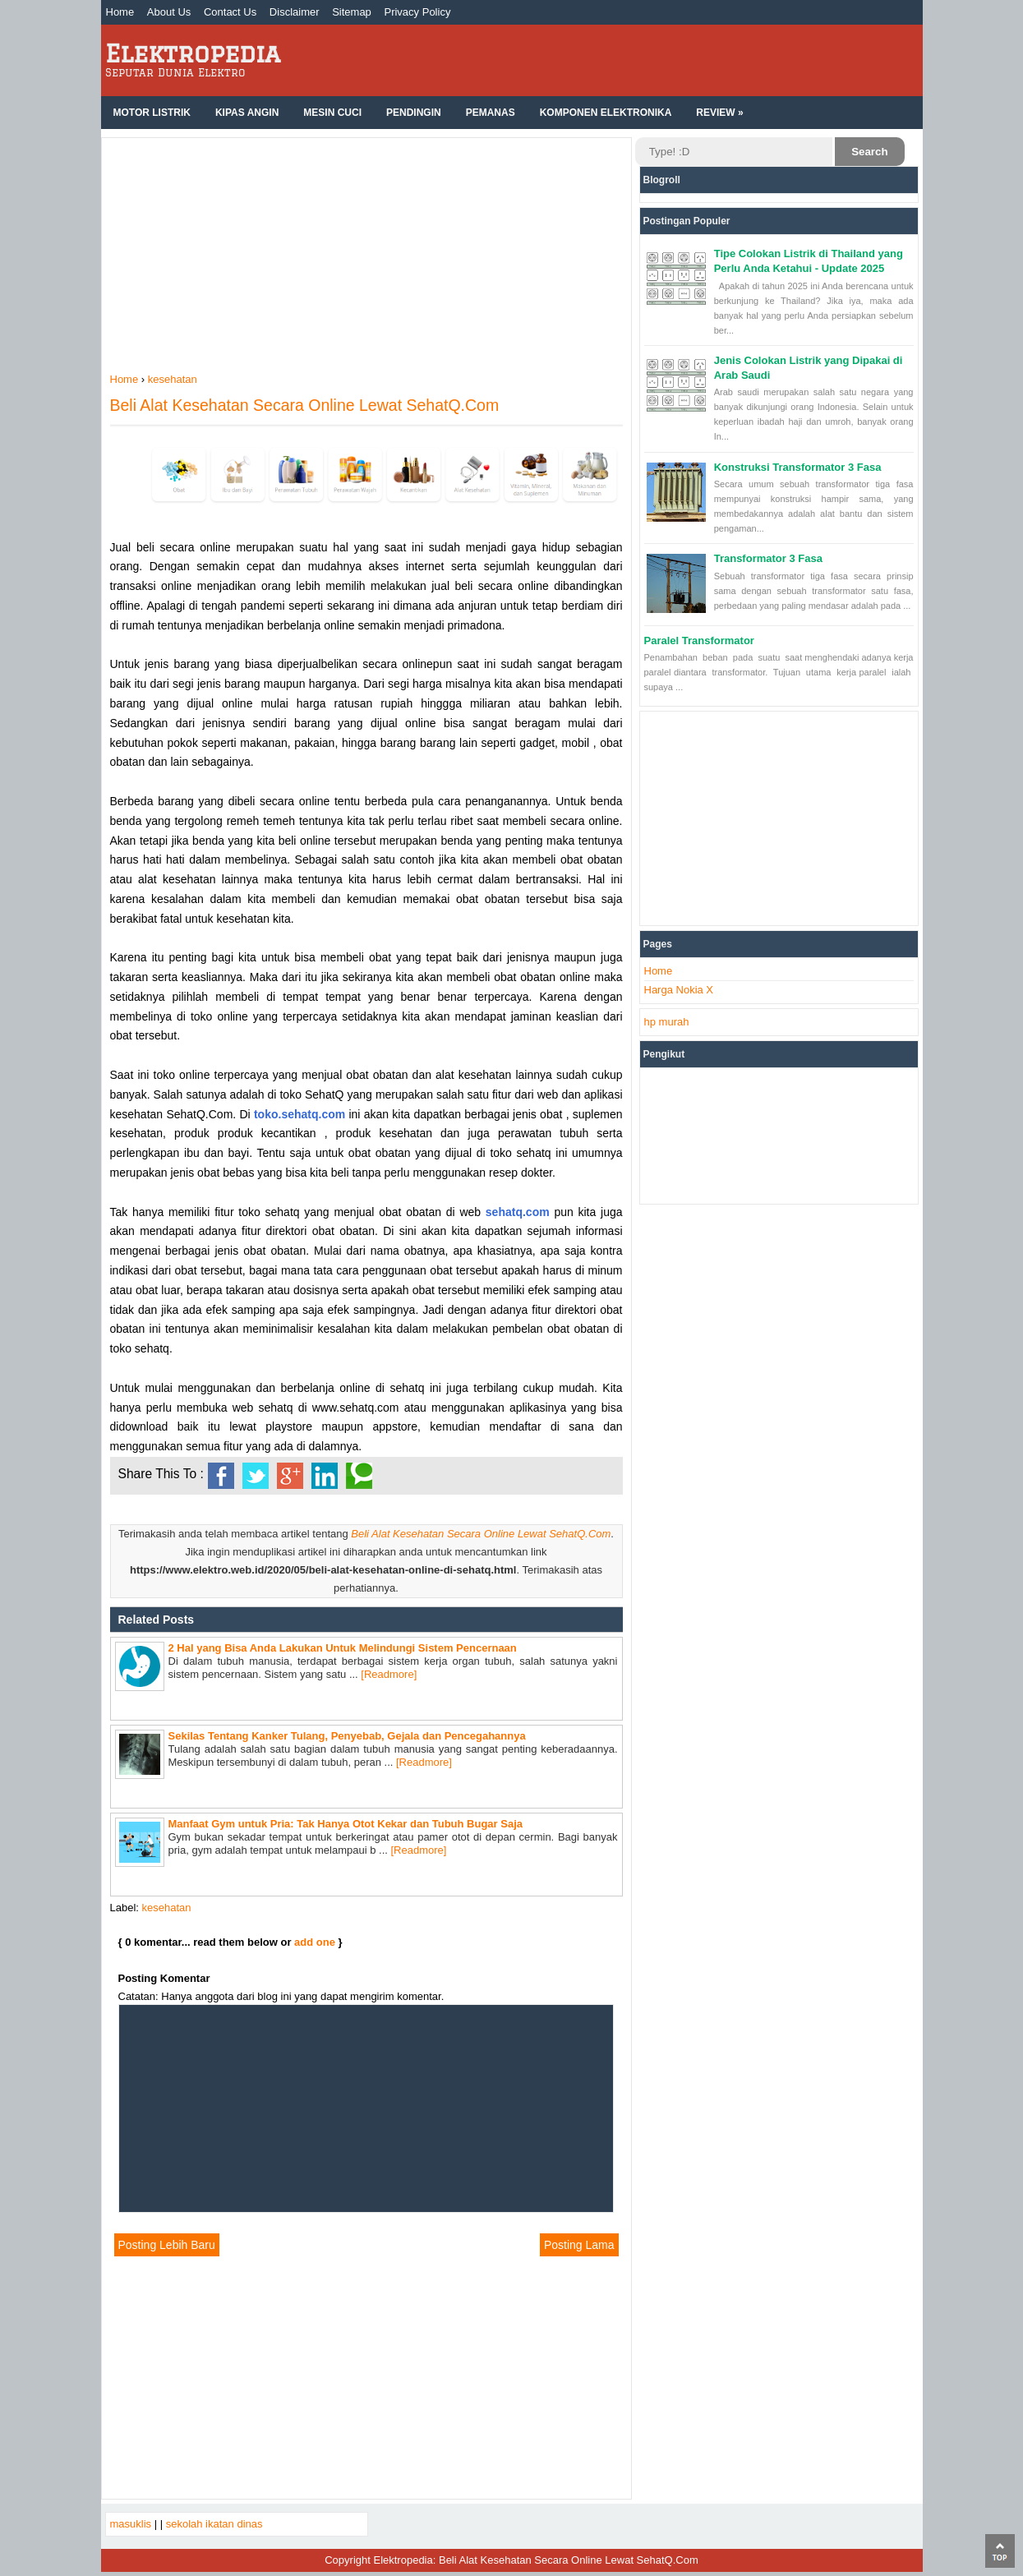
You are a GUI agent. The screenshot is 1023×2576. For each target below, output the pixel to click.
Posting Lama (579, 2244)
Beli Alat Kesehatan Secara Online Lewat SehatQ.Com (305, 405)
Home (120, 12)
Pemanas (490, 112)
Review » (719, 112)
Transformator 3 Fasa (768, 558)
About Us (169, 12)
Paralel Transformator (699, 640)
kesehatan (166, 1907)
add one (314, 1942)
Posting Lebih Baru (166, 2244)
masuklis (131, 2524)
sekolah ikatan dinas (214, 2524)
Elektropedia (192, 53)
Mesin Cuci (332, 112)
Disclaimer (295, 12)
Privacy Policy (417, 12)
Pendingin (413, 112)
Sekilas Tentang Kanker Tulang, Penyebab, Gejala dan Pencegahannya (347, 1736)
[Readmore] (389, 1674)
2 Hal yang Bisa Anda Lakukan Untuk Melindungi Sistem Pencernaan (342, 1648)
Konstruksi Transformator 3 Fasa (798, 467)
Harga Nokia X (679, 990)
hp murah (666, 1022)
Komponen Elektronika (606, 112)
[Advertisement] (366, 257)
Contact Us (230, 12)
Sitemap (351, 12)
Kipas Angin (247, 112)
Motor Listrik (152, 112)
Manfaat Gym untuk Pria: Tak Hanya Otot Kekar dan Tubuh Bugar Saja (345, 1824)
